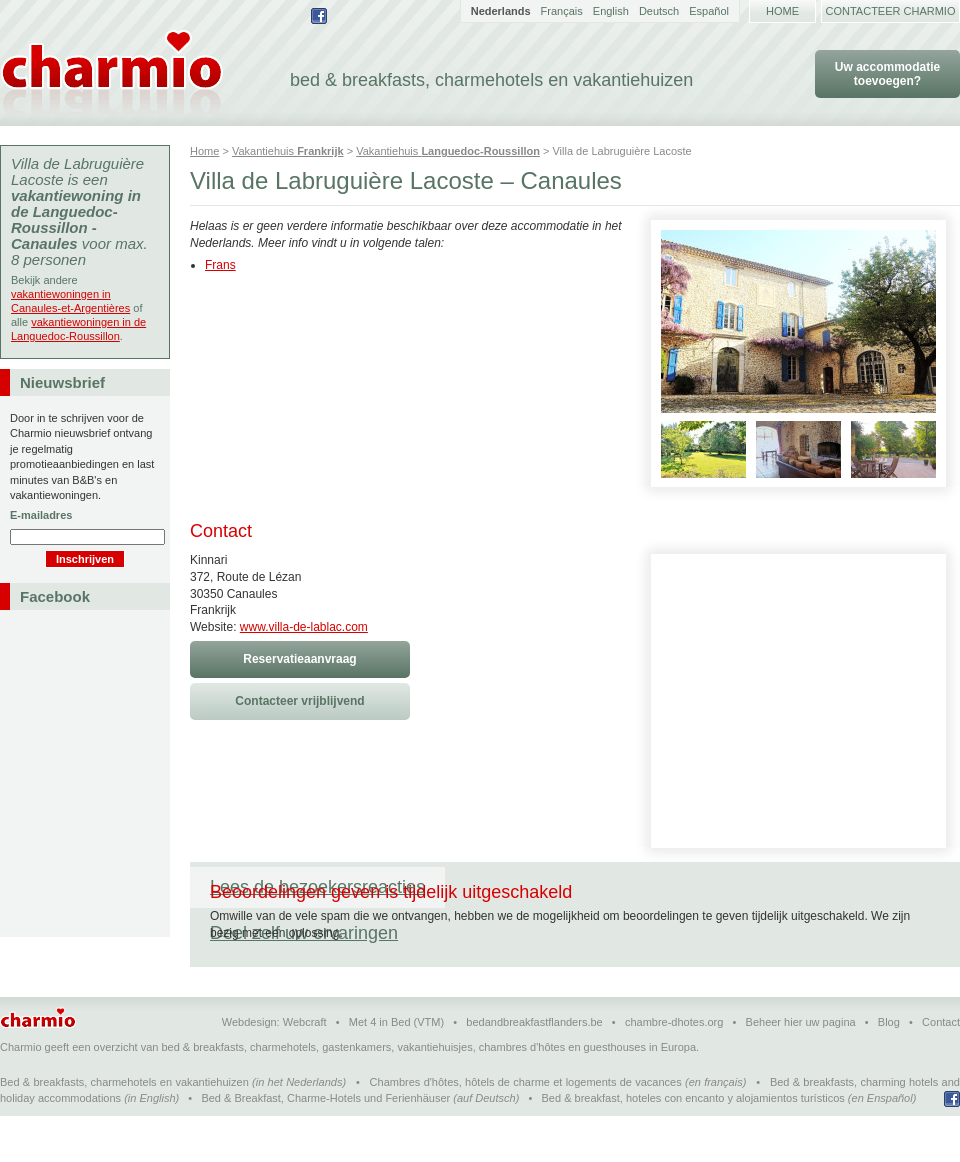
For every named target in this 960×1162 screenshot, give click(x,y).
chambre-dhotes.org (674, 1068)
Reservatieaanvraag (299, 659)
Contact (941, 1068)
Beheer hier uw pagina (801, 1068)
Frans (220, 265)
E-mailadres (41, 515)
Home (782, 11)
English (611, 11)
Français (562, 11)
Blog (889, 1068)
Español (709, 11)
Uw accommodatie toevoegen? (887, 74)
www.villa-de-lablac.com (304, 627)
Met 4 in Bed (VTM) (396, 1068)
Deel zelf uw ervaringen (559, 887)
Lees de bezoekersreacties (317, 887)
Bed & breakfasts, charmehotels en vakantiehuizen (124, 1128)
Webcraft (305, 1068)
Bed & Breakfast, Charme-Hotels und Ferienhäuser (325, 1144)
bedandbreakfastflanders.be (534, 1068)
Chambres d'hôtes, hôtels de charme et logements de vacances (526, 1128)
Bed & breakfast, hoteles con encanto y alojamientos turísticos (693, 1144)
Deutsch (659, 11)
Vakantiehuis (288, 151)
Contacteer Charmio (891, 11)
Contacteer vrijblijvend (299, 701)
